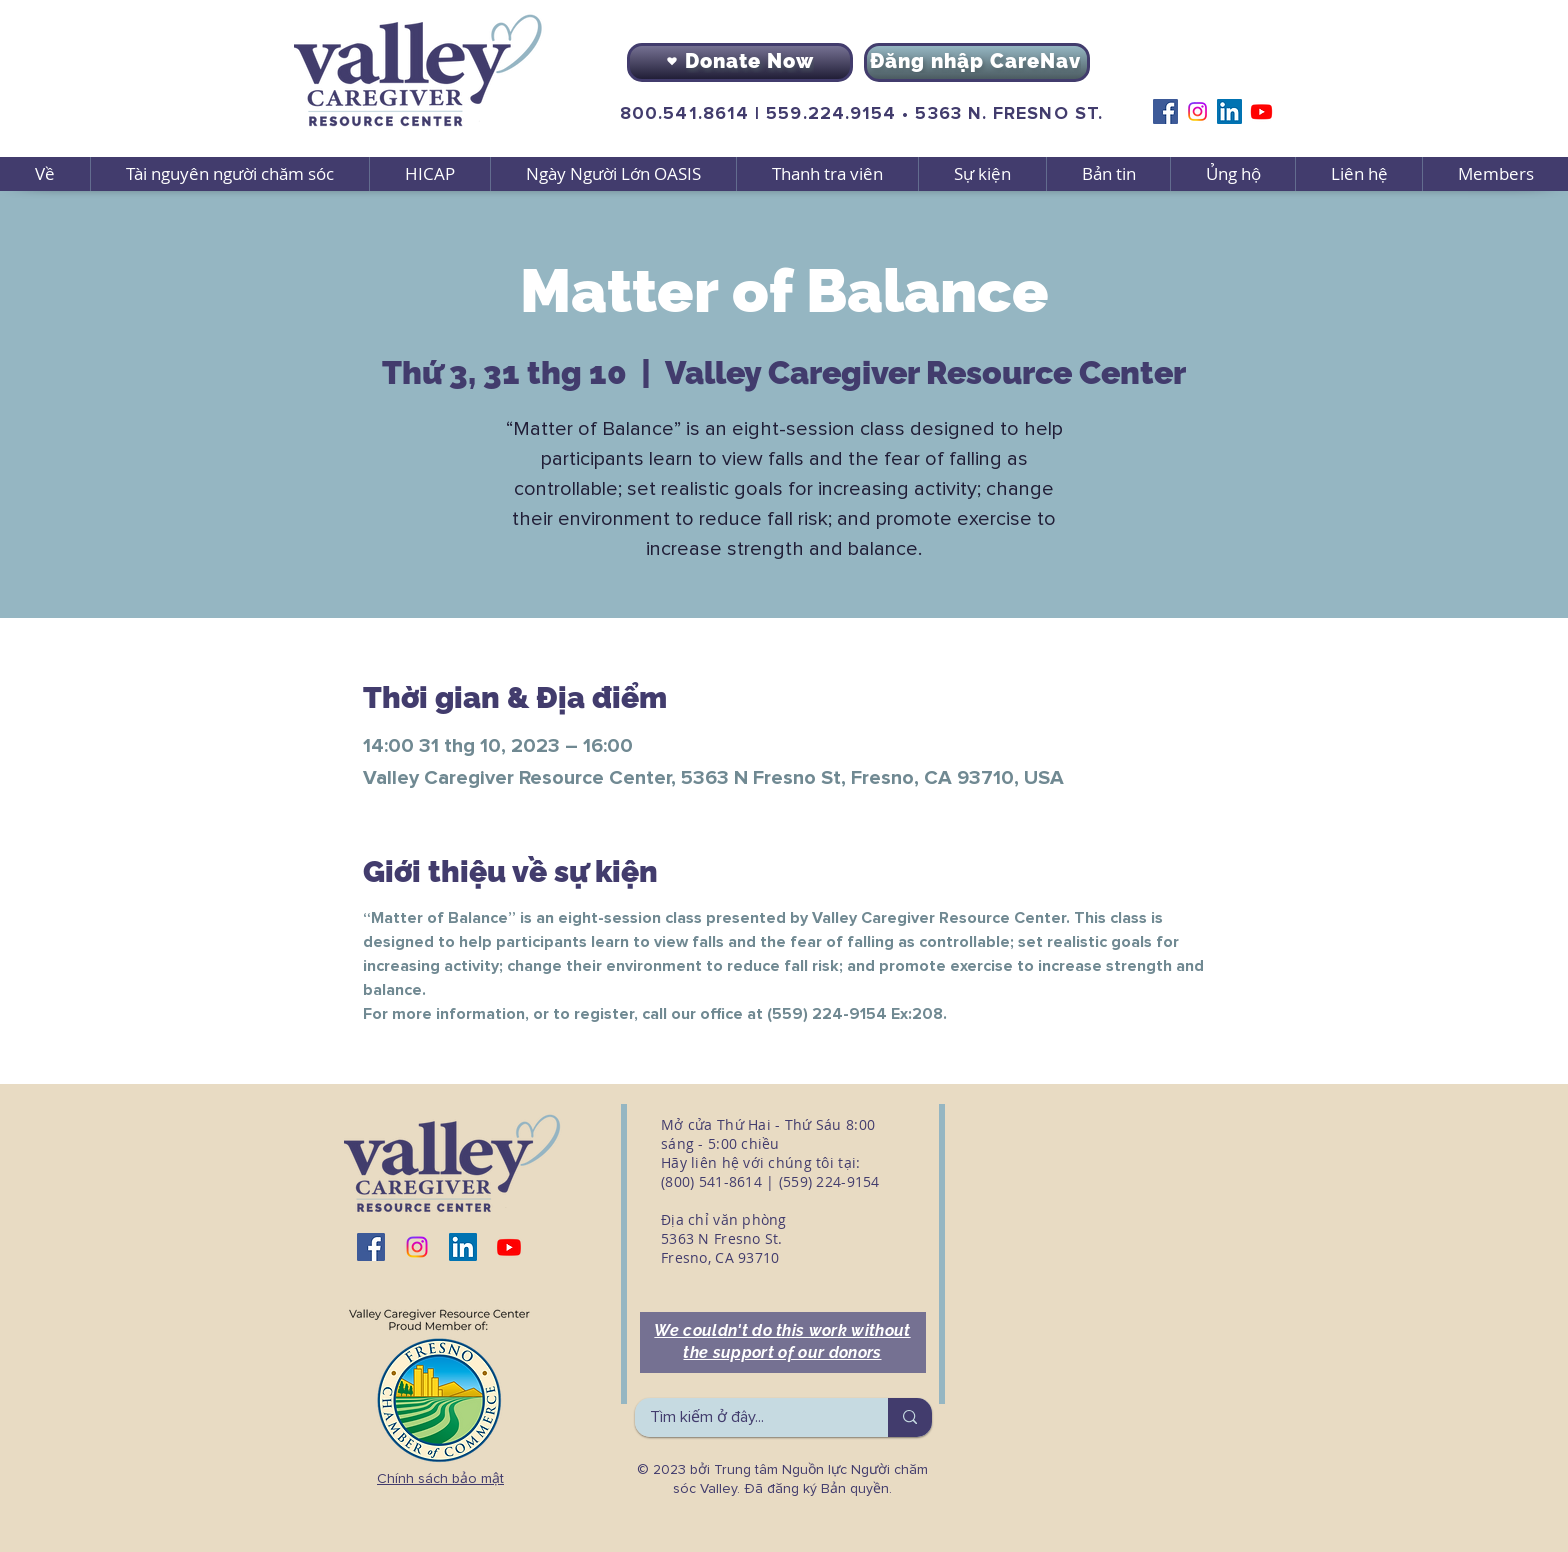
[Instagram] (1197, 111)
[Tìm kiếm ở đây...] (748, 1417)
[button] (229, 174)
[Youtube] (1261, 111)
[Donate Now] (740, 62)
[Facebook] (1165, 111)
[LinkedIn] (1229, 111)
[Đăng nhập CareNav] (977, 62)
